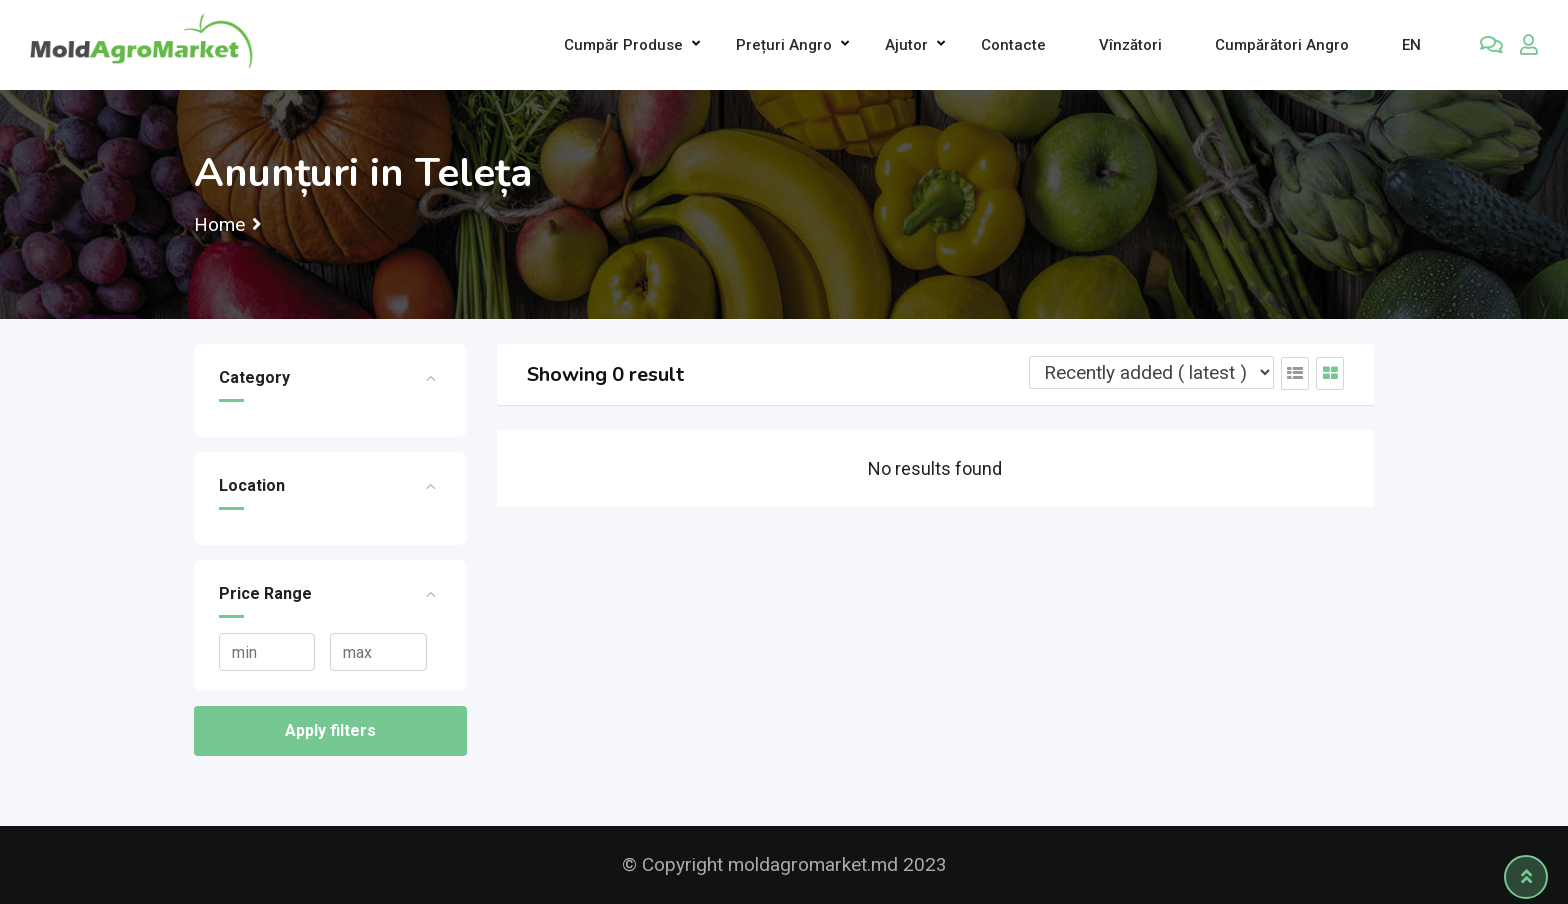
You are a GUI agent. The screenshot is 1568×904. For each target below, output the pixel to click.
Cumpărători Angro (1282, 45)
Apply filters (330, 730)
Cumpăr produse (623, 45)
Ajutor (906, 45)
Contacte (1013, 45)
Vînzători (1130, 45)
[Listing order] (1151, 372)
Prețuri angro (784, 45)
